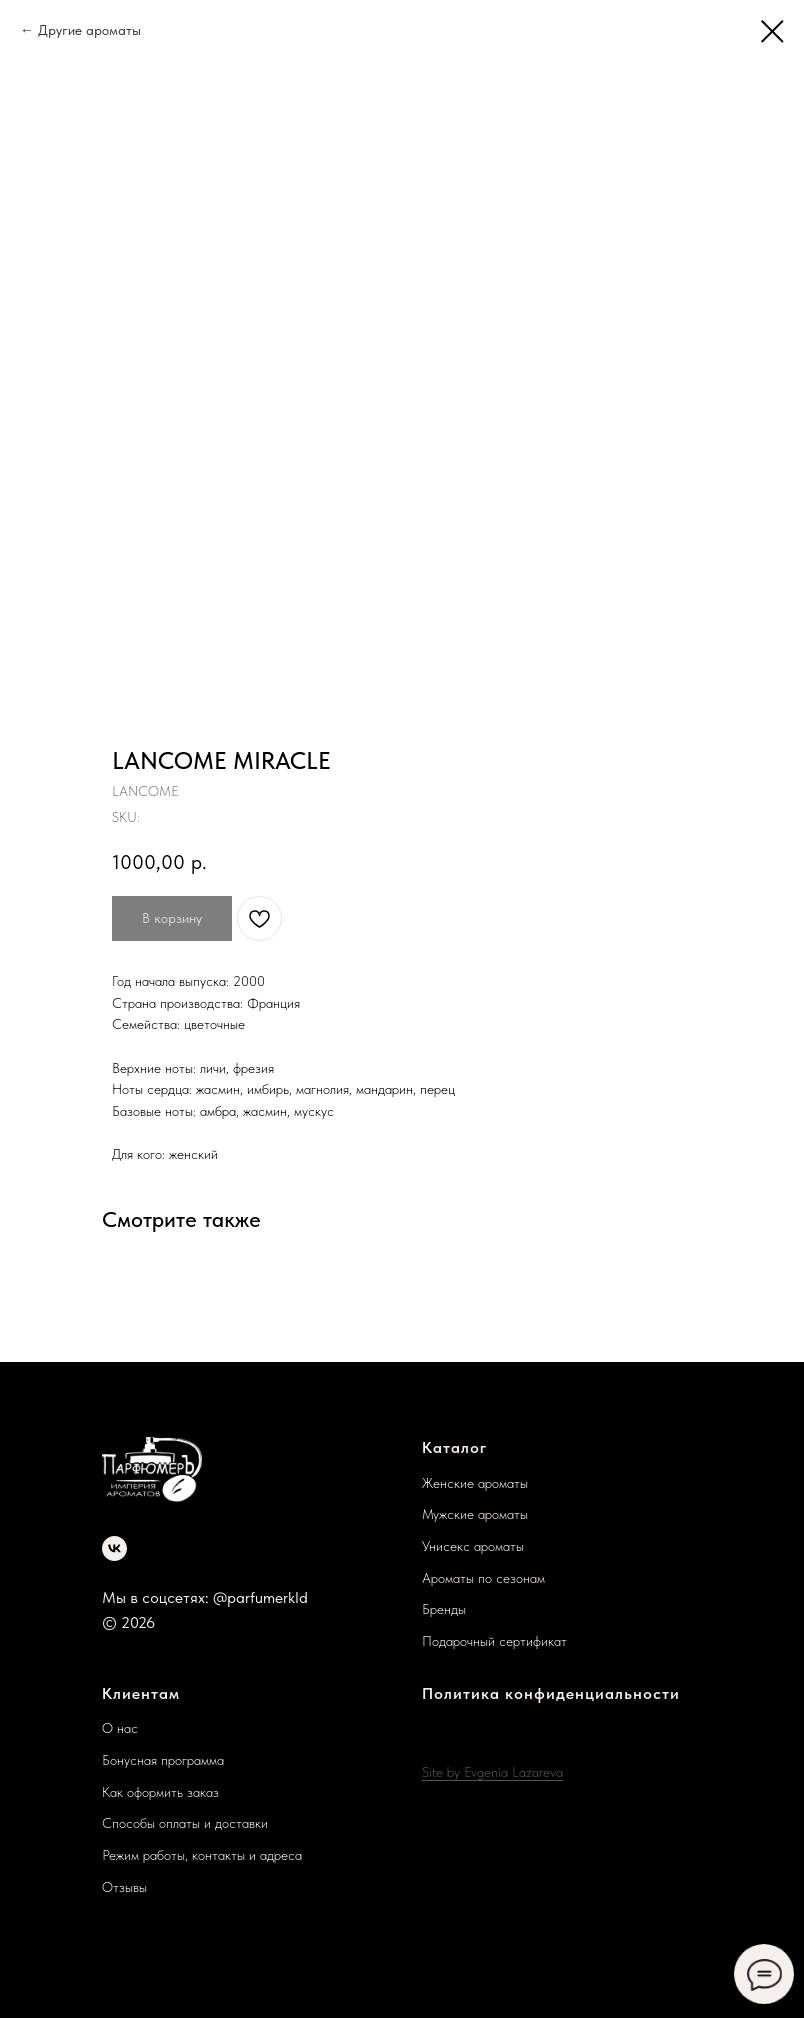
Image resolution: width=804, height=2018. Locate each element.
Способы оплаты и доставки (185, 1823)
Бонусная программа (163, 1760)
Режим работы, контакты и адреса (202, 1855)
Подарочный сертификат (494, 1641)
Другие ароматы (89, 30)
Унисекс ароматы (473, 1546)
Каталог (454, 1447)
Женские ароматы (475, 1483)
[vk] (114, 1548)
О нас (120, 1728)
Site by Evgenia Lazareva (492, 1772)
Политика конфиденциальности (551, 1693)
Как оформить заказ (160, 1792)
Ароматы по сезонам (483, 1578)
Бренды (444, 1609)
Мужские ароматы (475, 1514)
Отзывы (124, 1887)
